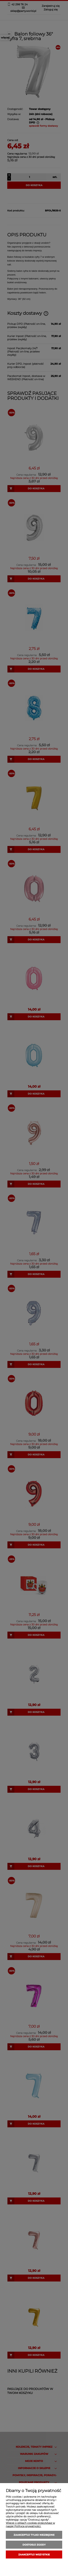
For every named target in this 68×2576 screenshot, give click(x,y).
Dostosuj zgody (34, 2544)
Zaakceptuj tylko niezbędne (34, 2534)
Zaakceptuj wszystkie (34, 2554)
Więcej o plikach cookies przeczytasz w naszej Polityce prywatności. (30, 2524)
